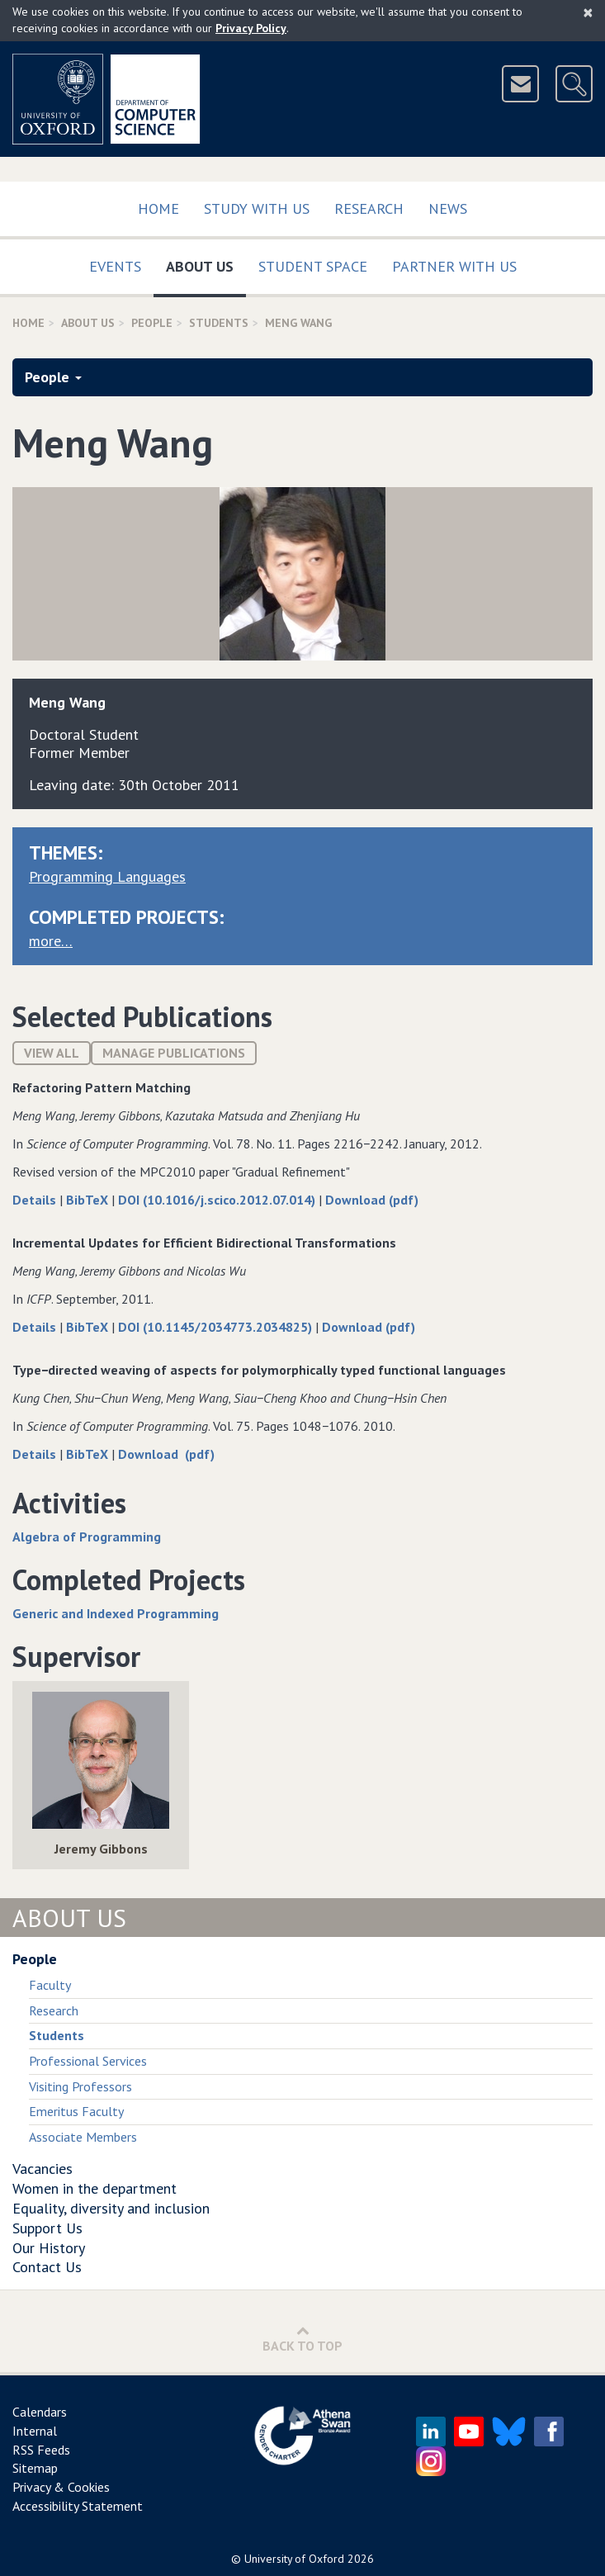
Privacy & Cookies (61, 2487)
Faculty (50, 1985)
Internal (34, 2430)
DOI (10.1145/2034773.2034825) (216, 1327)
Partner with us (454, 266)
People (152, 322)
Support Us (47, 2227)
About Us (206, 263)
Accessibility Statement (77, 2506)
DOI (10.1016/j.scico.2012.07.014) (218, 1199)
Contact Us (47, 2266)
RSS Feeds (41, 2449)
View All (51, 1052)
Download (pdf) (371, 1199)
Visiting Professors (80, 2086)
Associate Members (83, 2137)
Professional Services (88, 2061)
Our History (48, 2247)
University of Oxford (294, 2558)
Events (115, 266)
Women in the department (94, 2188)
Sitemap (35, 2468)
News (447, 208)
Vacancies (42, 2168)
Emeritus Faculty (76, 2111)
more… (51, 940)
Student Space (312, 266)
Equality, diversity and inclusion (111, 2208)
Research (369, 208)
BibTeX (88, 1199)
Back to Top (302, 2338)
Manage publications (173, 1052)
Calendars (39, 2411)
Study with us (257, 208)
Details (35, 1199)
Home (158, 208)
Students (218, 322)
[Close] (588, 12)
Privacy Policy (250, 28)
